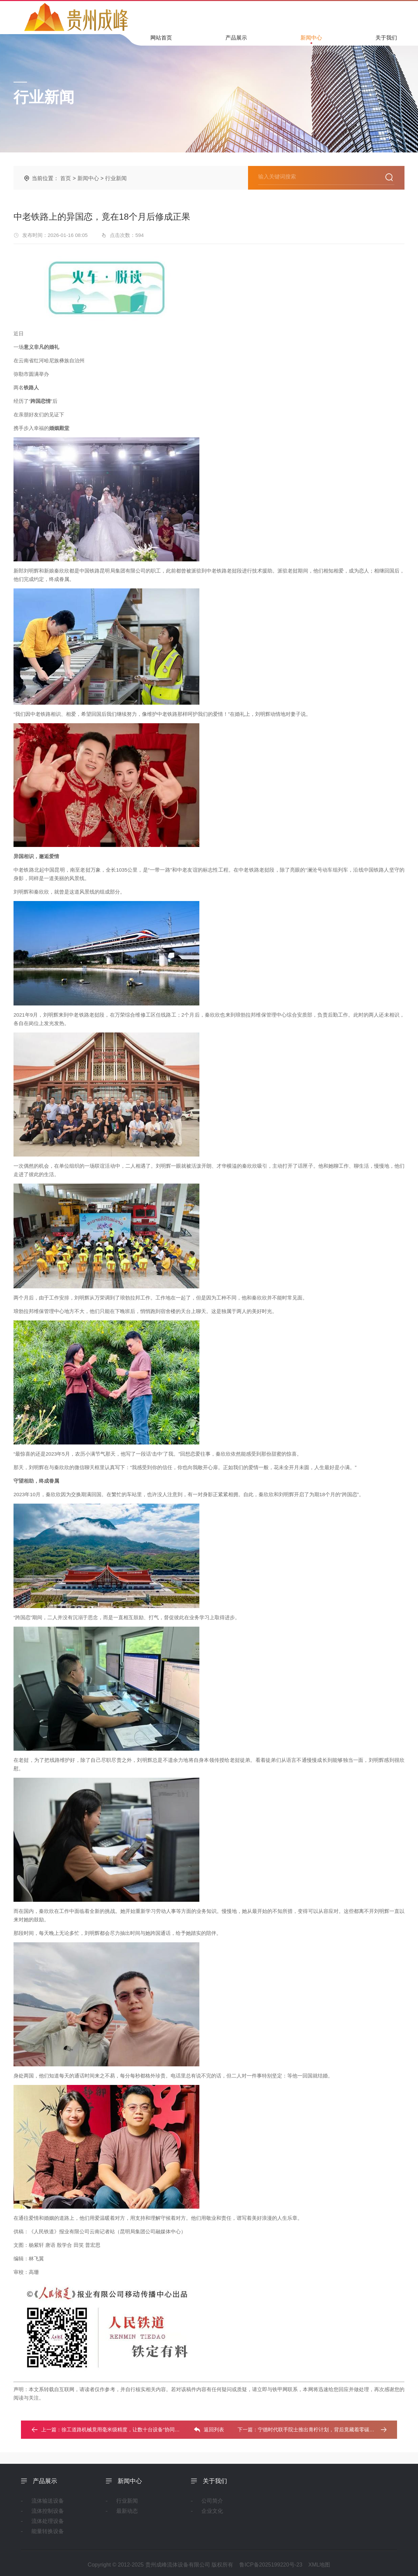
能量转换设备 (47, 2531)
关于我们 (386, 40)
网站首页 (161, 40)
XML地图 (319, 2565)
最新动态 (127, 2511)
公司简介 (212, 2501)
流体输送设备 (47, 2501)
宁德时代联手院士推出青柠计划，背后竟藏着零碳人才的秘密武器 (331, 2429)
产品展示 (236, 40)
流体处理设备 (47, 2521)
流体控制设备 (47, 2511)
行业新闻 (116, 178)
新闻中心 (311, 39)
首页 (65, 178)
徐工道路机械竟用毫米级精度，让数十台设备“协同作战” (124, 2429)
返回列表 (209, 2429)
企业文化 (212, 2511)
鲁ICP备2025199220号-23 (270, 2565)
